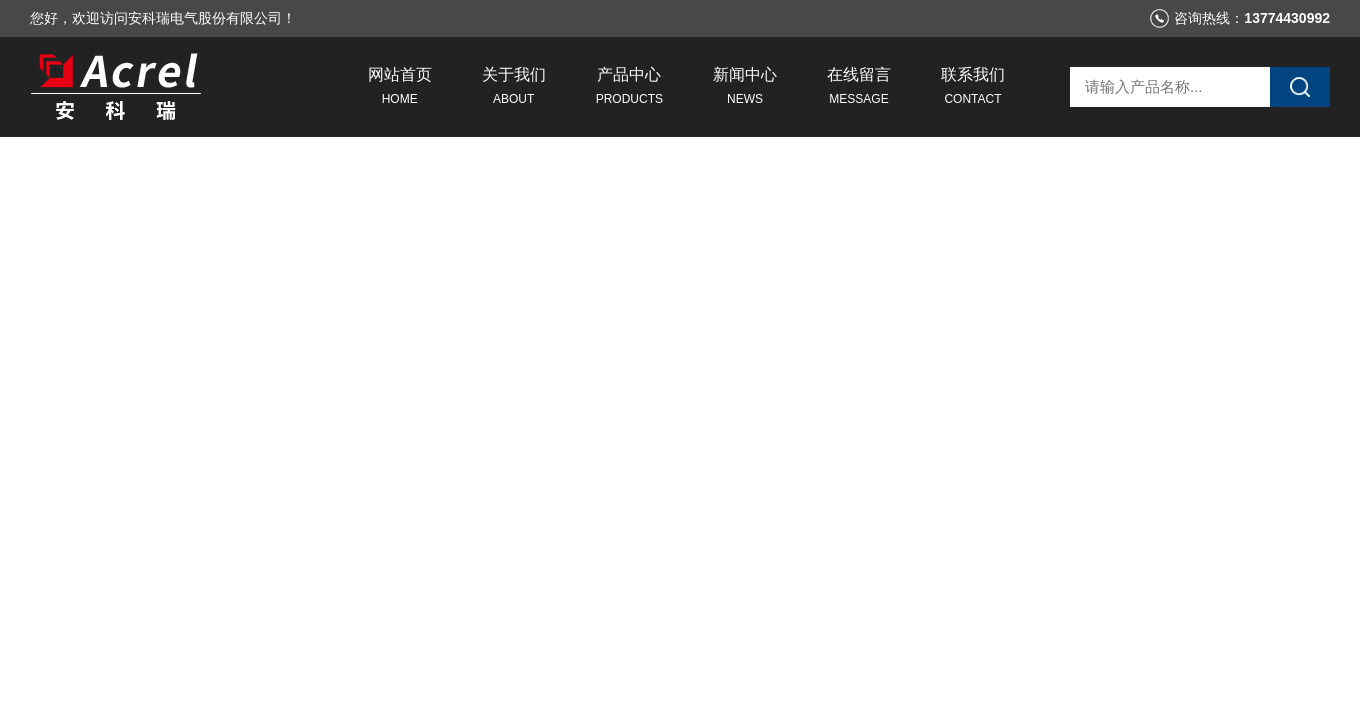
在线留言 (859, 89)
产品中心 (629, 89)
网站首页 (400, 89)
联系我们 (973, 89)
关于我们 (514, 89)
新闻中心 (745, 89)
